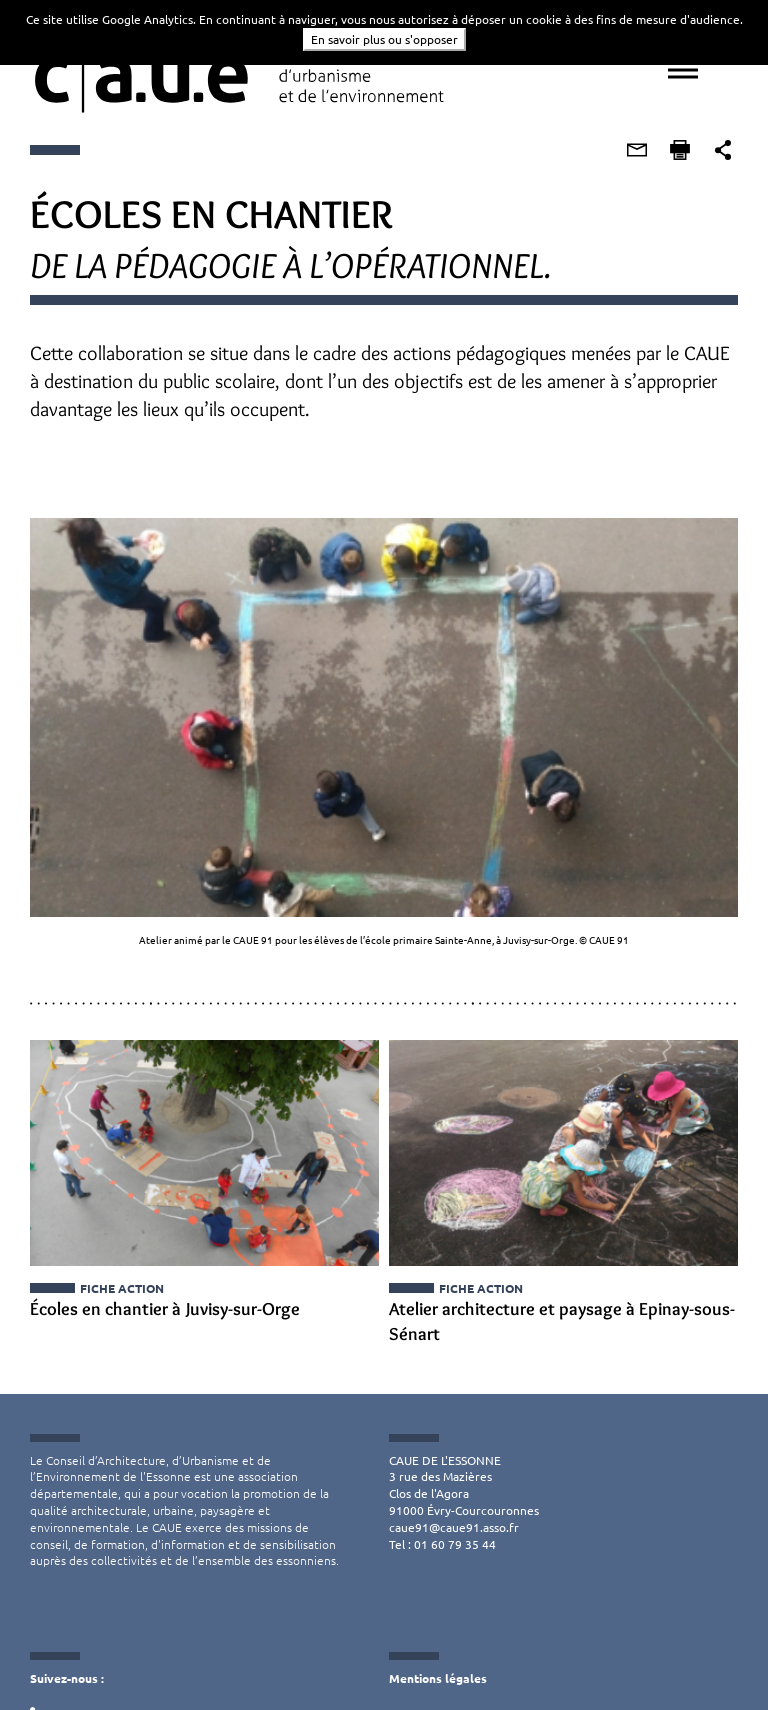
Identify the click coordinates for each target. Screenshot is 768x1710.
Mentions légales (438, 1679)
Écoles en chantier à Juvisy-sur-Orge (164, 1310)
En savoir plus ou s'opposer (384, 39)
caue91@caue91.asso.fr (454, 1527)
